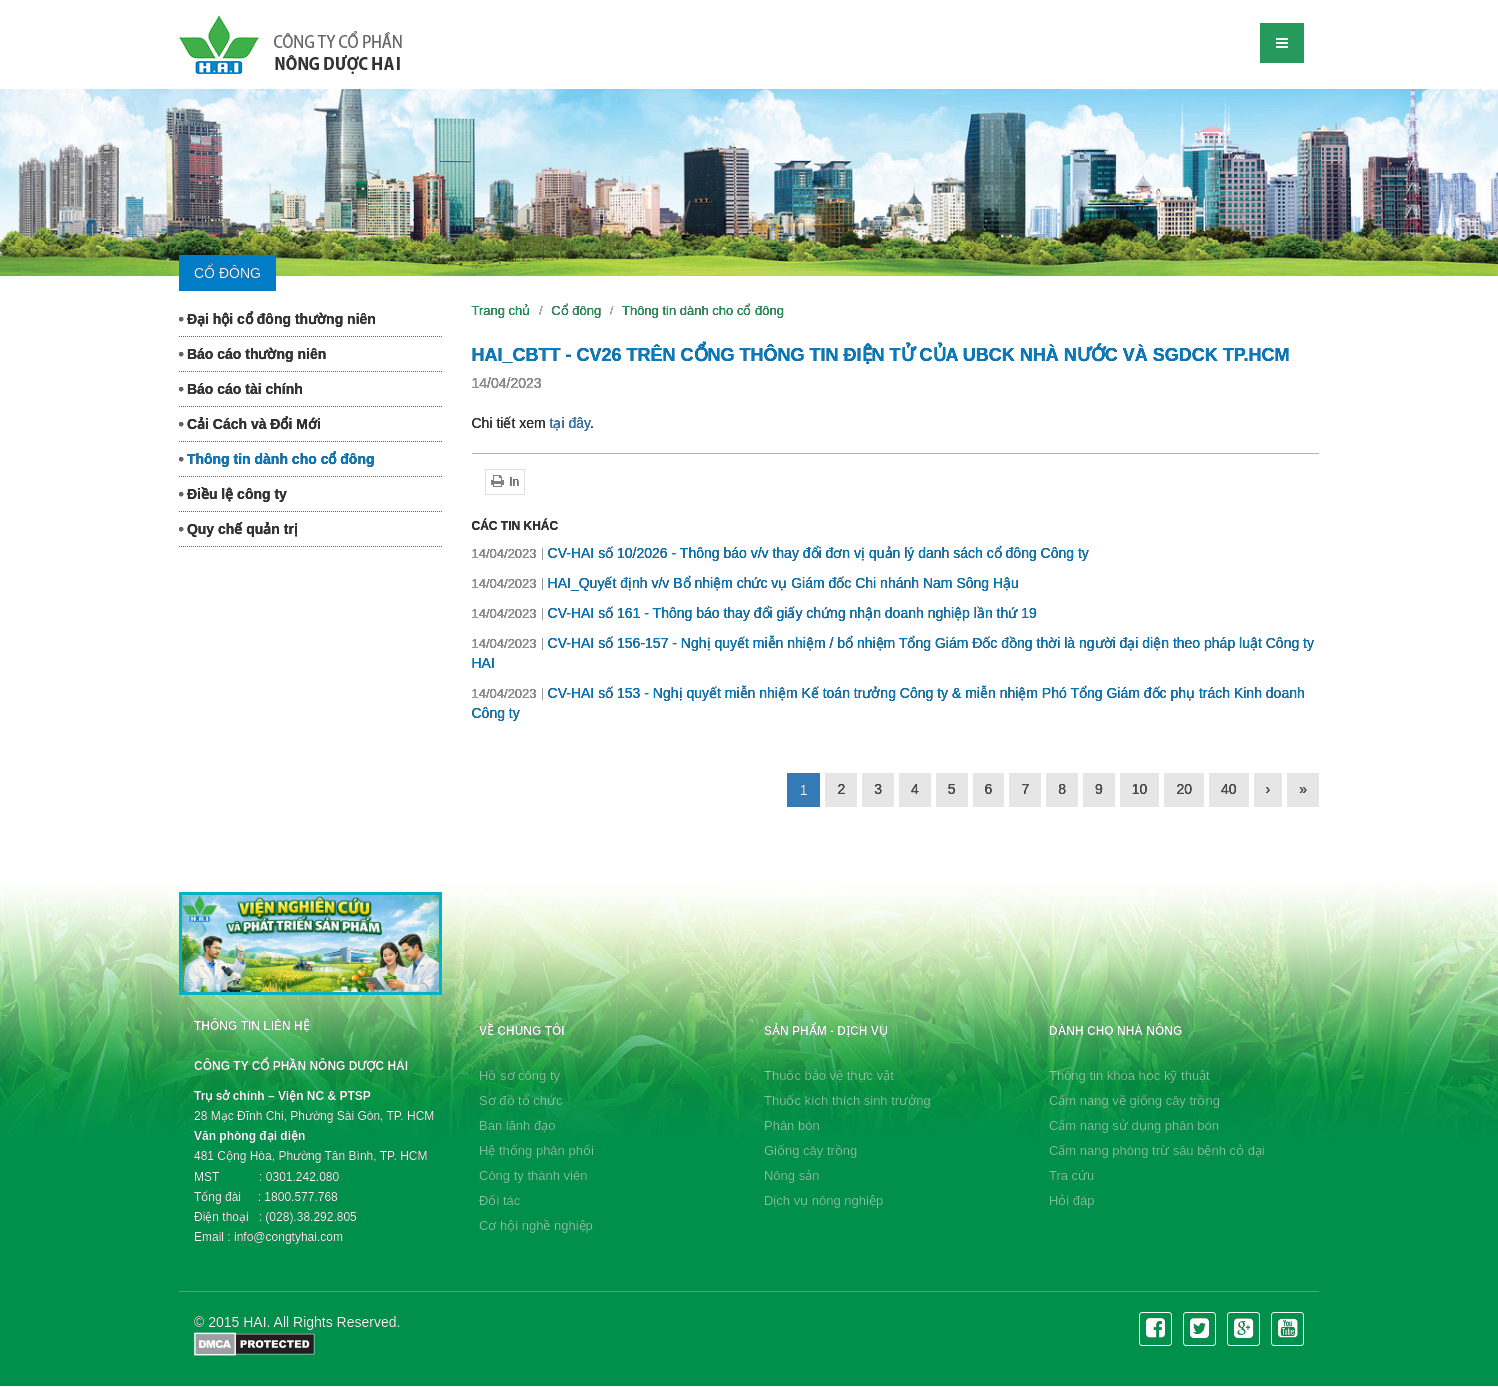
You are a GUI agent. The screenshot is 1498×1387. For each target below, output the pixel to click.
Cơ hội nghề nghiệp (536, 1225)
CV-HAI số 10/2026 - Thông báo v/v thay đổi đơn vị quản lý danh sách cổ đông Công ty (780, 553)
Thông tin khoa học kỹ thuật (1129, 1075)
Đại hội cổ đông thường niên (277, 319)
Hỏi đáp (1072, 1200)
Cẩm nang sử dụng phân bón (1134, 1125)
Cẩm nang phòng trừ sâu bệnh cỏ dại (1157, 1150)
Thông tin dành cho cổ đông (277, 459)
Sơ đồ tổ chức (521, 1100)
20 (1184, 789)
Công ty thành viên (533, 1175)
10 (1140, 789)
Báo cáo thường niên (252, 354)
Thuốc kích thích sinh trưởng (847, 1100)
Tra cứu (1071, 1175)
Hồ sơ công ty (519, 1075)
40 (1229, 789)
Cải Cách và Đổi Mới (250, 424)
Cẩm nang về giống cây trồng (1134, 1100)
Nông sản (791, 1175)
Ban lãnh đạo (517, 1125)
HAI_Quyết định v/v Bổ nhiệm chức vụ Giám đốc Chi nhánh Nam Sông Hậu (745, 583)
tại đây (570, 423)
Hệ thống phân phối (536, 1150)
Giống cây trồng (810, 1150)
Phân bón (792, 1125)
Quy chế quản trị (238, 529)
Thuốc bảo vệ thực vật (829, 1075)
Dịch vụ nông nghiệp (823, 1200)
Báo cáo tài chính (241, 389)
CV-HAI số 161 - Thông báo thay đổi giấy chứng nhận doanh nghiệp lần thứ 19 (754, 613)
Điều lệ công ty (233, 494)
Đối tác (499, 1200)
